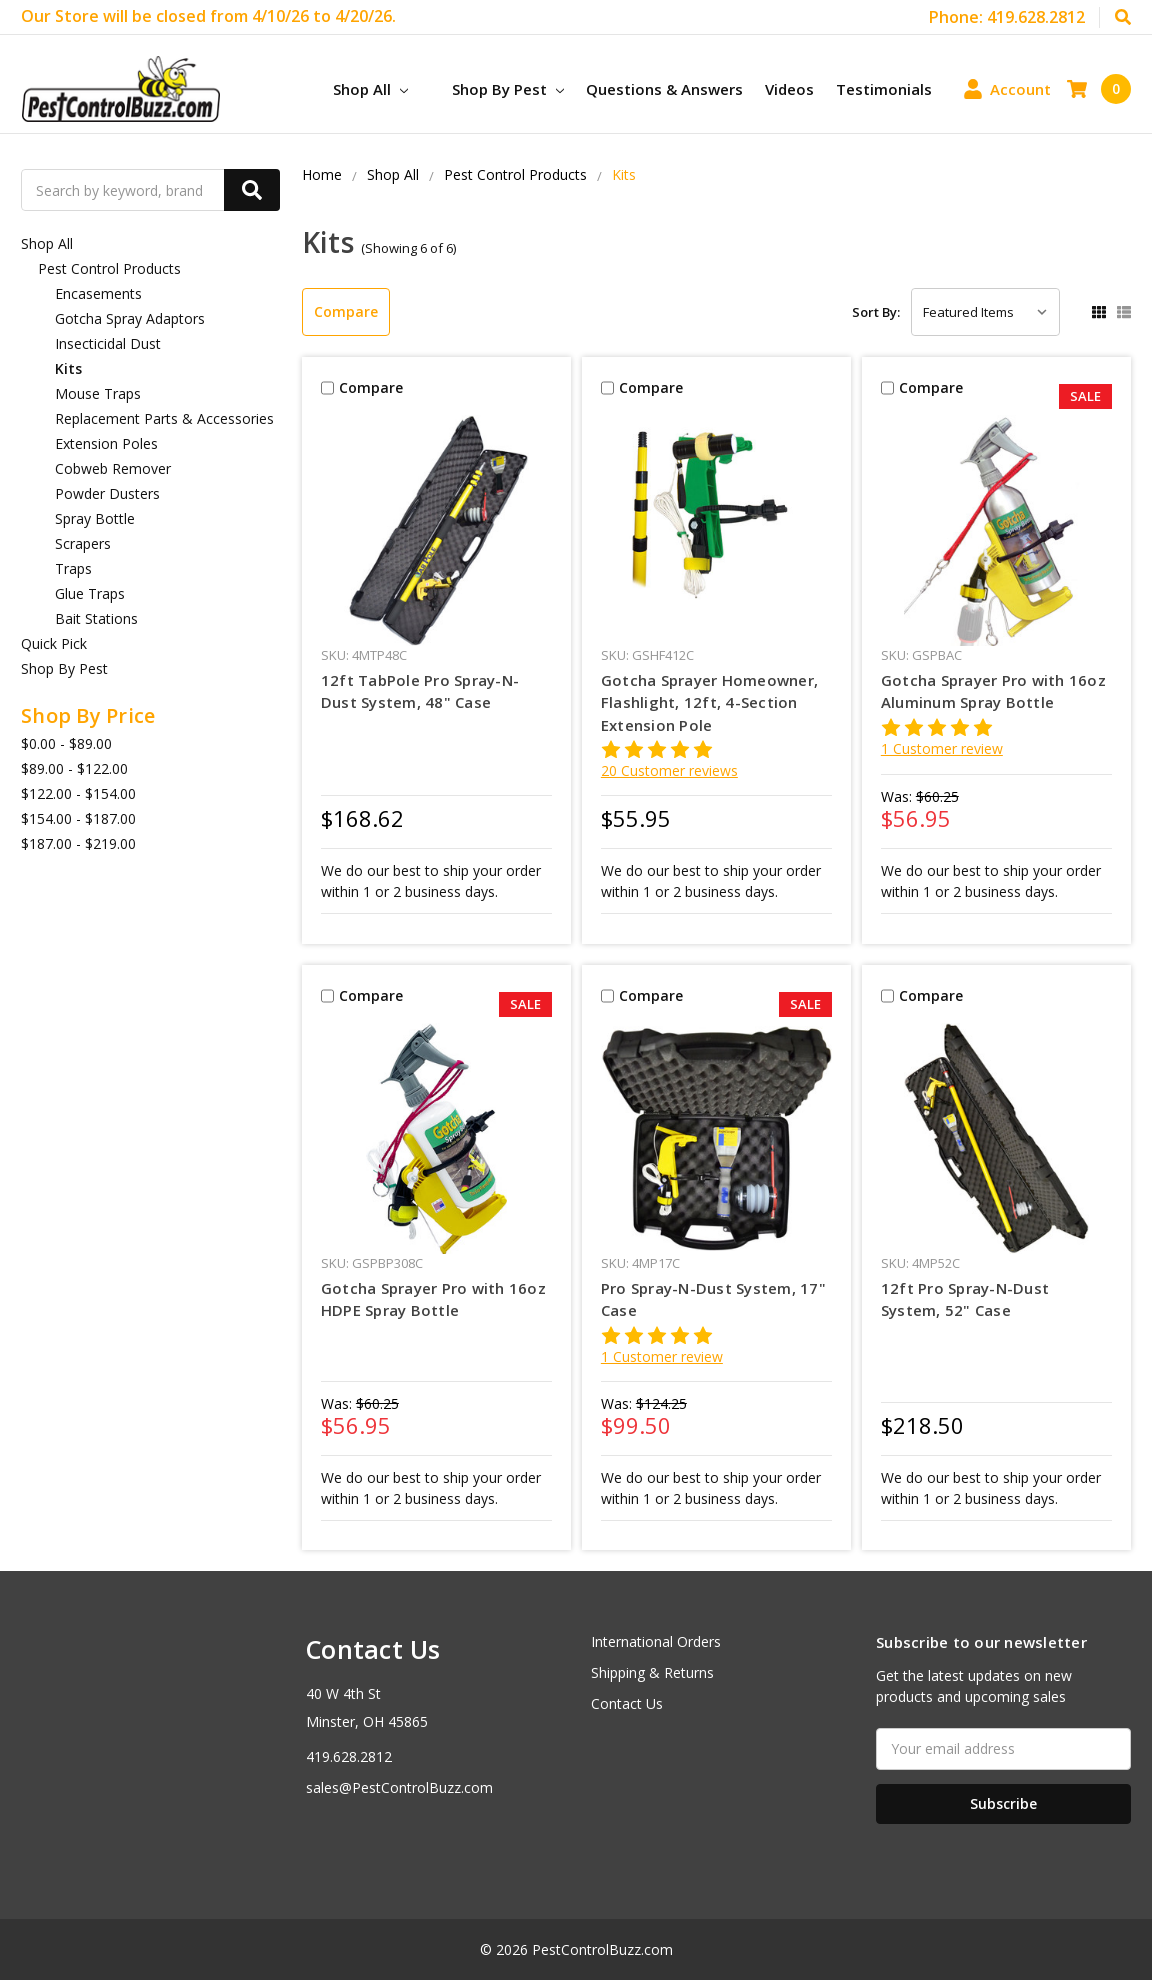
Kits (68, 368)
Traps (73, 568)
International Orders (656, 1641)
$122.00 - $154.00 (78, 793)
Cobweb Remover (113, 468)
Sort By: (876, 312)
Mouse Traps (98, 393)
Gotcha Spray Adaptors (130, 318)
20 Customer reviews (669, 770)
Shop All (370, 89)
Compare (346, 311)
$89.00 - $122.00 (74, 768)
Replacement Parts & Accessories (164, 418)
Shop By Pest (508, 89)
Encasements (98, 293)
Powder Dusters (107, 493)
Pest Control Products (109, 268)
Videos (789, 89)
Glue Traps (90, 593)
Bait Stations (96, 618)
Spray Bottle (95, 518)
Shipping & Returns (652, 1672)
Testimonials (884, 89)
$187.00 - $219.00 (78, 843)
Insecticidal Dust (108, 343)
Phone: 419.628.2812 (1007, 17)
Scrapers (83, 543)
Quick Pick (54, 643)
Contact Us (627, 1703)
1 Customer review (942, 748)
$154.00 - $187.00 (78, 818)
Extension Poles (106, 443)
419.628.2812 (349, 1756)
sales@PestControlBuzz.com (399, 1787)
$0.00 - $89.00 (66, 743)
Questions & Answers (664, 89)
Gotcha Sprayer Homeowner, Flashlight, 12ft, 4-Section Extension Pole (709, 702)
